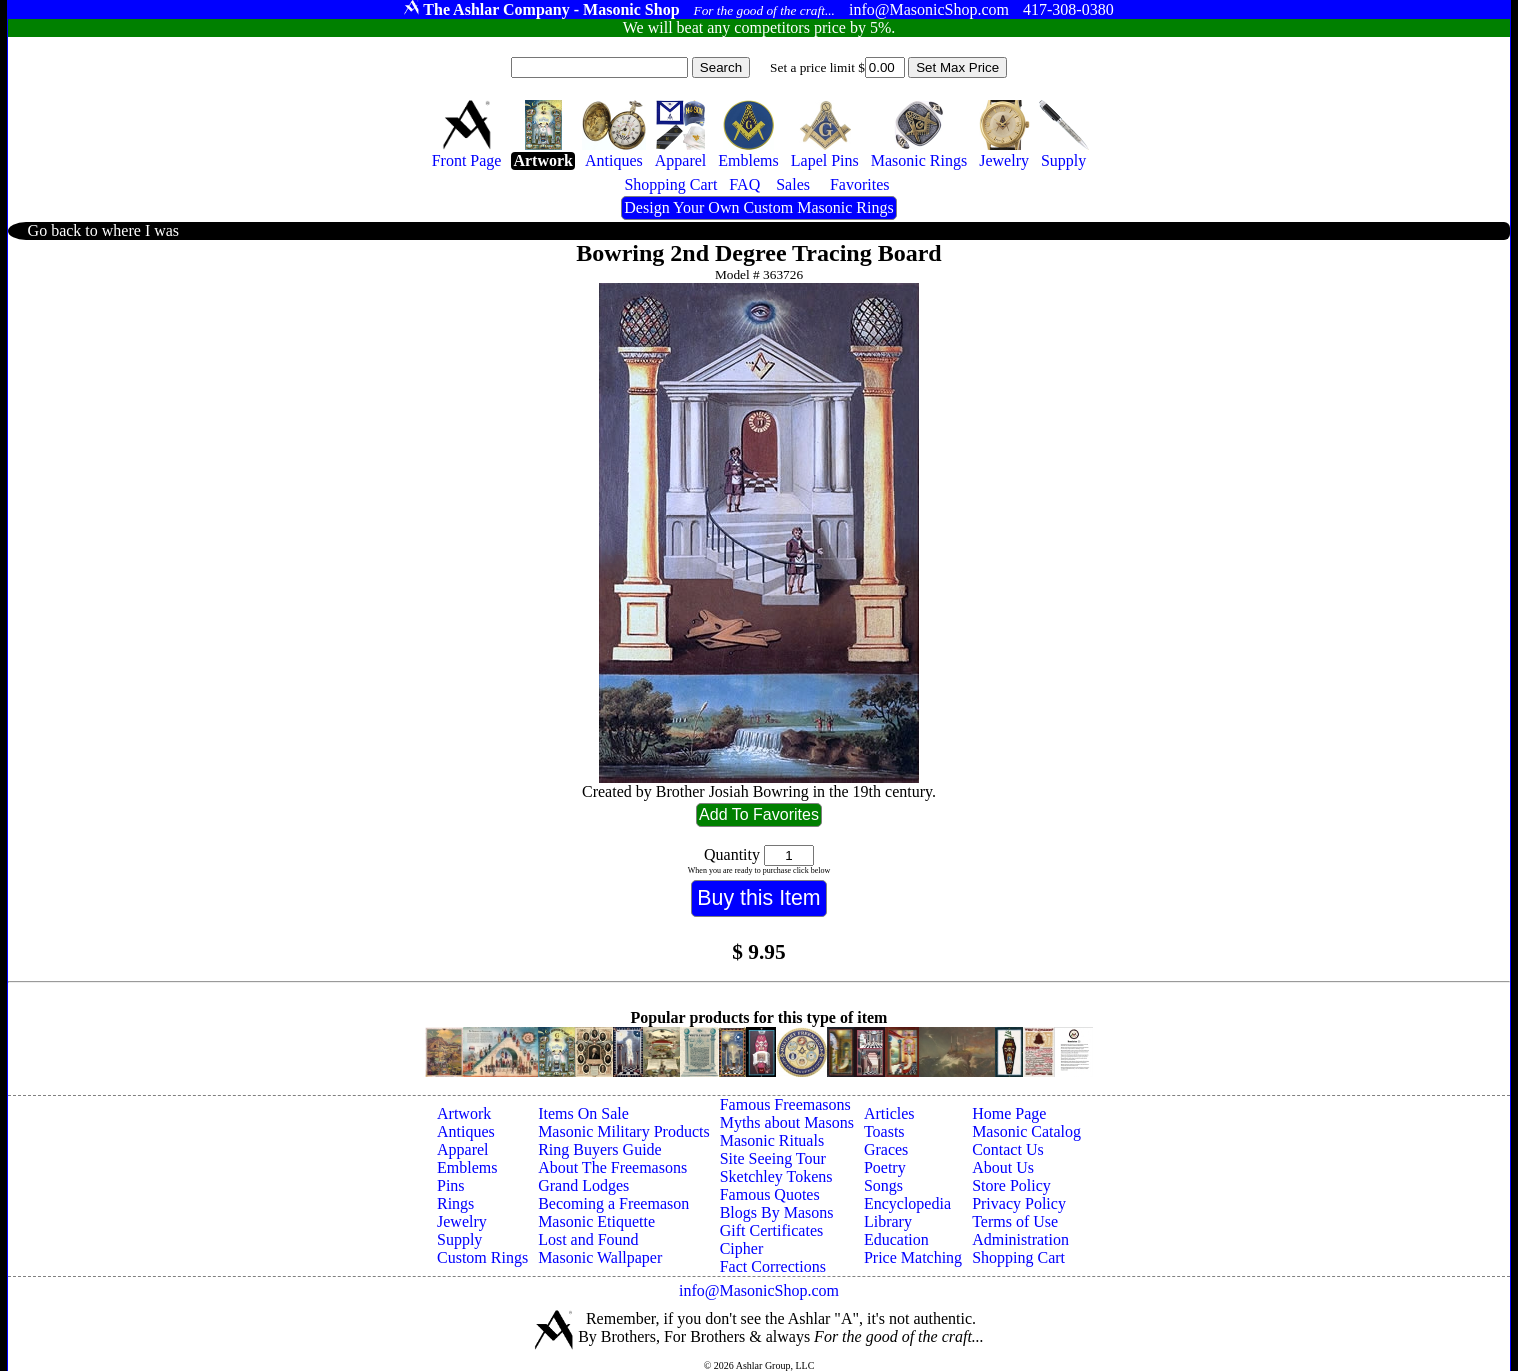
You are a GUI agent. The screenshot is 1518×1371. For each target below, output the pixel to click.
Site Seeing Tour (773, 1158)
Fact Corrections (773, 1266)
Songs (883, 1185)
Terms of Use (1015, 1221)
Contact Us (1008, 1149)
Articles (889, 1113)
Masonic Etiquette (596, 1221)
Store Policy (1011, 1185)
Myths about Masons (787, 1122)
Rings (455, 1203)
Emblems (467, 1167)
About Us (1003, 1167)
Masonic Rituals (772, 1140)
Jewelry (462, 1221)
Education (896, 1239)
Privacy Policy (1019, 1203)
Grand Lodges (583, 1185)
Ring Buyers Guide (600, 1149)
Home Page (1009, 1113)
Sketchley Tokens (776, 1176)
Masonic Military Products (624, 1131)
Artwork (464, 1113)
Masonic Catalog (1026, 1131)
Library (888, 1221)
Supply (459, 1239)
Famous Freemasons (785, 1104)
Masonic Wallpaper (600, 1257)
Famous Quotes (770, 1194)
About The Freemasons (612, 1167)
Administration (1020, 1239)
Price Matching (913, 1257)
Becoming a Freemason (613, 1203)
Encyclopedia (907, 1203)
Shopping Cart (1018, 1257)
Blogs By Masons (777, 1212)
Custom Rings (482, 1257)
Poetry (885, 1167)
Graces (886, 1149)
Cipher (742, 1248)
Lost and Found (588, 1239)
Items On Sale (583, 1113)
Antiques (466, 1131)
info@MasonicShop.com (759, 1290)
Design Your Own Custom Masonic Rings (758, 207)
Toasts (884, 1131)
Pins (451, 1185)
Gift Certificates (772, 1230)
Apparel (463, 1149)
